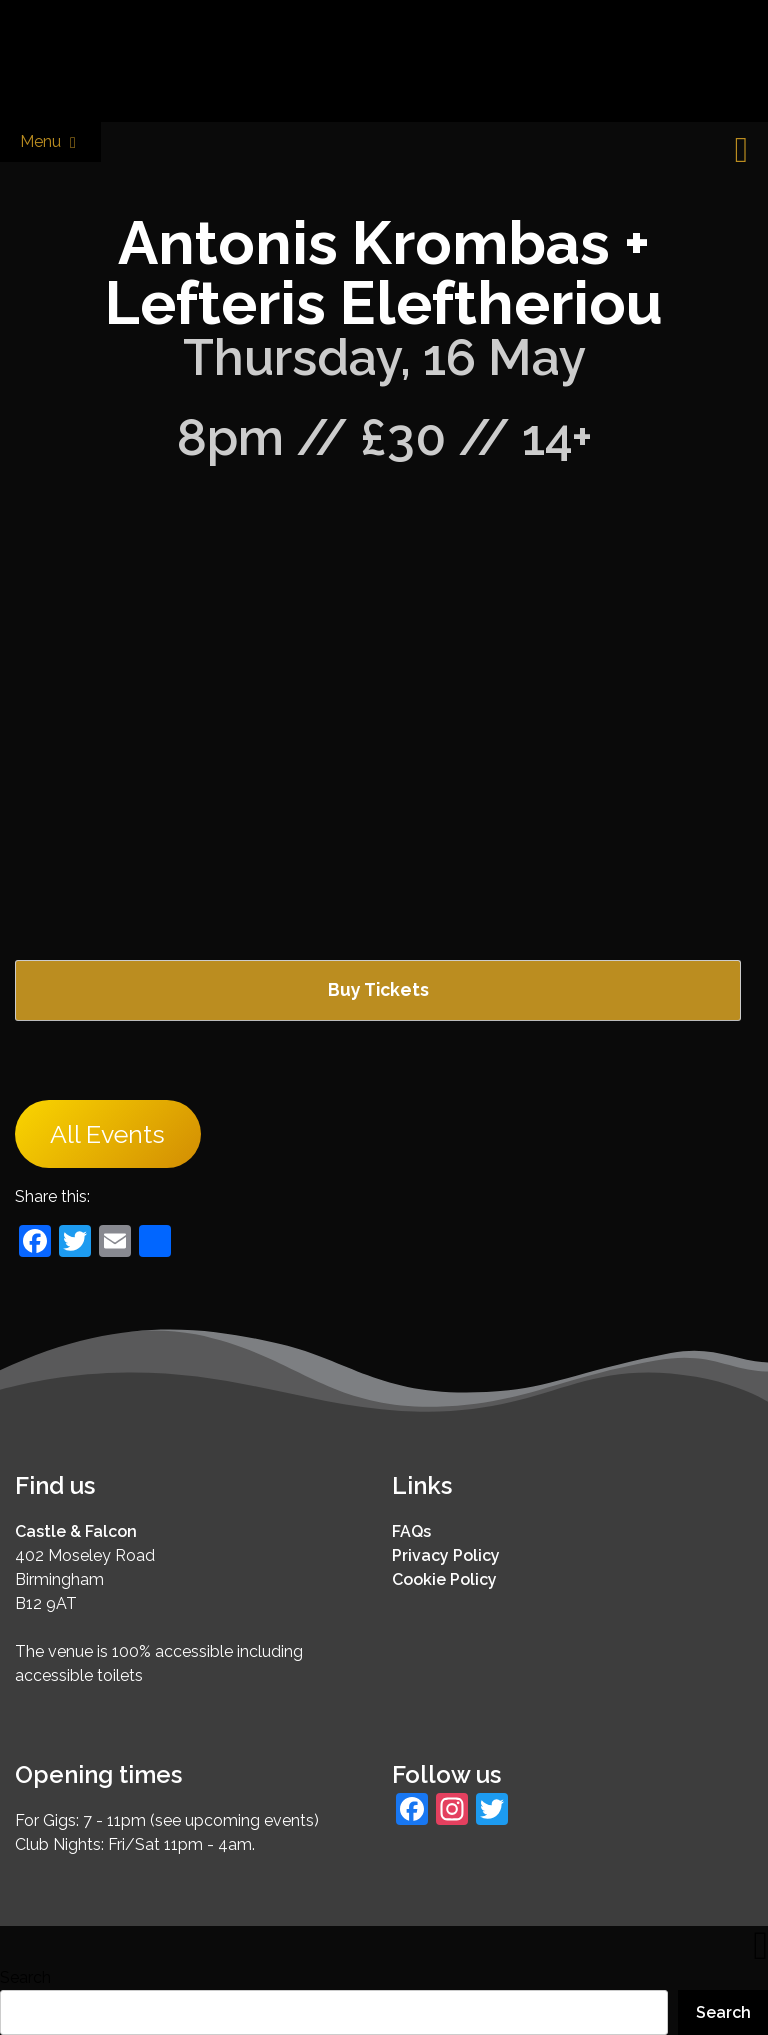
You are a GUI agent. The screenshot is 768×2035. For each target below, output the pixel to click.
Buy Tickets (378, 989)
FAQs (411, 1531)
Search (25, 1977)
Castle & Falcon (76, 1531)
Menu (50, 142)
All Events (107, 1134)
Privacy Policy (446, 1555)
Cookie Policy (444, 1579)
